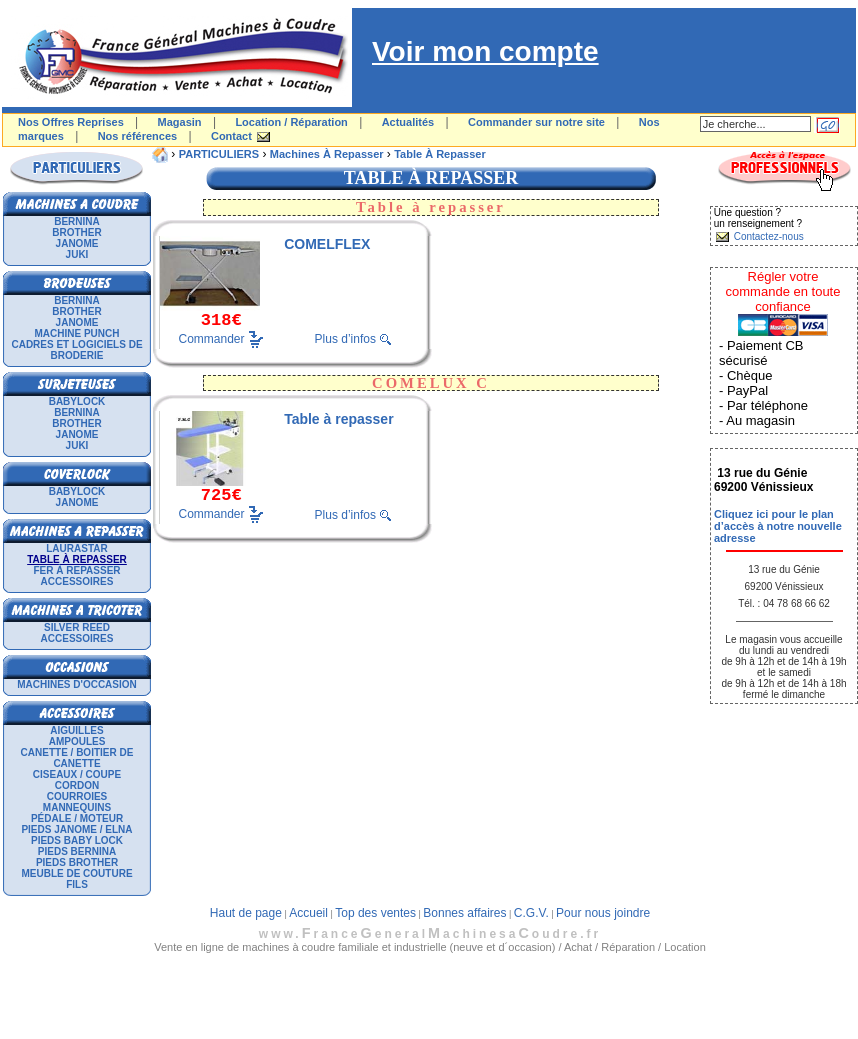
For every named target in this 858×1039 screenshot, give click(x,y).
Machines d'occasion (77, 684)
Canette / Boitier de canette (77, 758)
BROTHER (76, 232)
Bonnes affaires (464, 913)
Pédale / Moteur (77, 818)
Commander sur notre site (536, 122)
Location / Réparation (291, 122)
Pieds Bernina (77, 851)
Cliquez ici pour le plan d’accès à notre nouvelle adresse (778, 526)
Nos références (138, 136)
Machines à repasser (327, 154)
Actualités (408, 122)
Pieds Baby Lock (77, 840)
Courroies (77, 796)
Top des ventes (375, 913)
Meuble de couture (76, 873)
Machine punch (77, 333)
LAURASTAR (76, 548)
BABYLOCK (77, 401)
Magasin (180, 122)
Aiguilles (76, 730)
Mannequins (77, 807)
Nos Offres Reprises (71, 122)
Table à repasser (440, 154)
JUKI (77, 254)
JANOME (77, 243)
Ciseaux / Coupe (77, 774)
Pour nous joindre (603, 913)
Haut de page (246, 913)
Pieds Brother (77, 862)
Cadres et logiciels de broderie (76, 350)
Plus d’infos (345, 339)
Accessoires (77, 581)
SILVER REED (77, 627)
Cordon (77, 785)
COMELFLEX (327, 244)
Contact (231, 136)
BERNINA (77, 221)
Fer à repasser (76, 570)
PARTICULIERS (219, 154)
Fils (77, 884)
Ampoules (77, 741)
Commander (212, 338)
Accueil (308, 913)
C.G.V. (531, 913)
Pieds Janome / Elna (76, 829)
